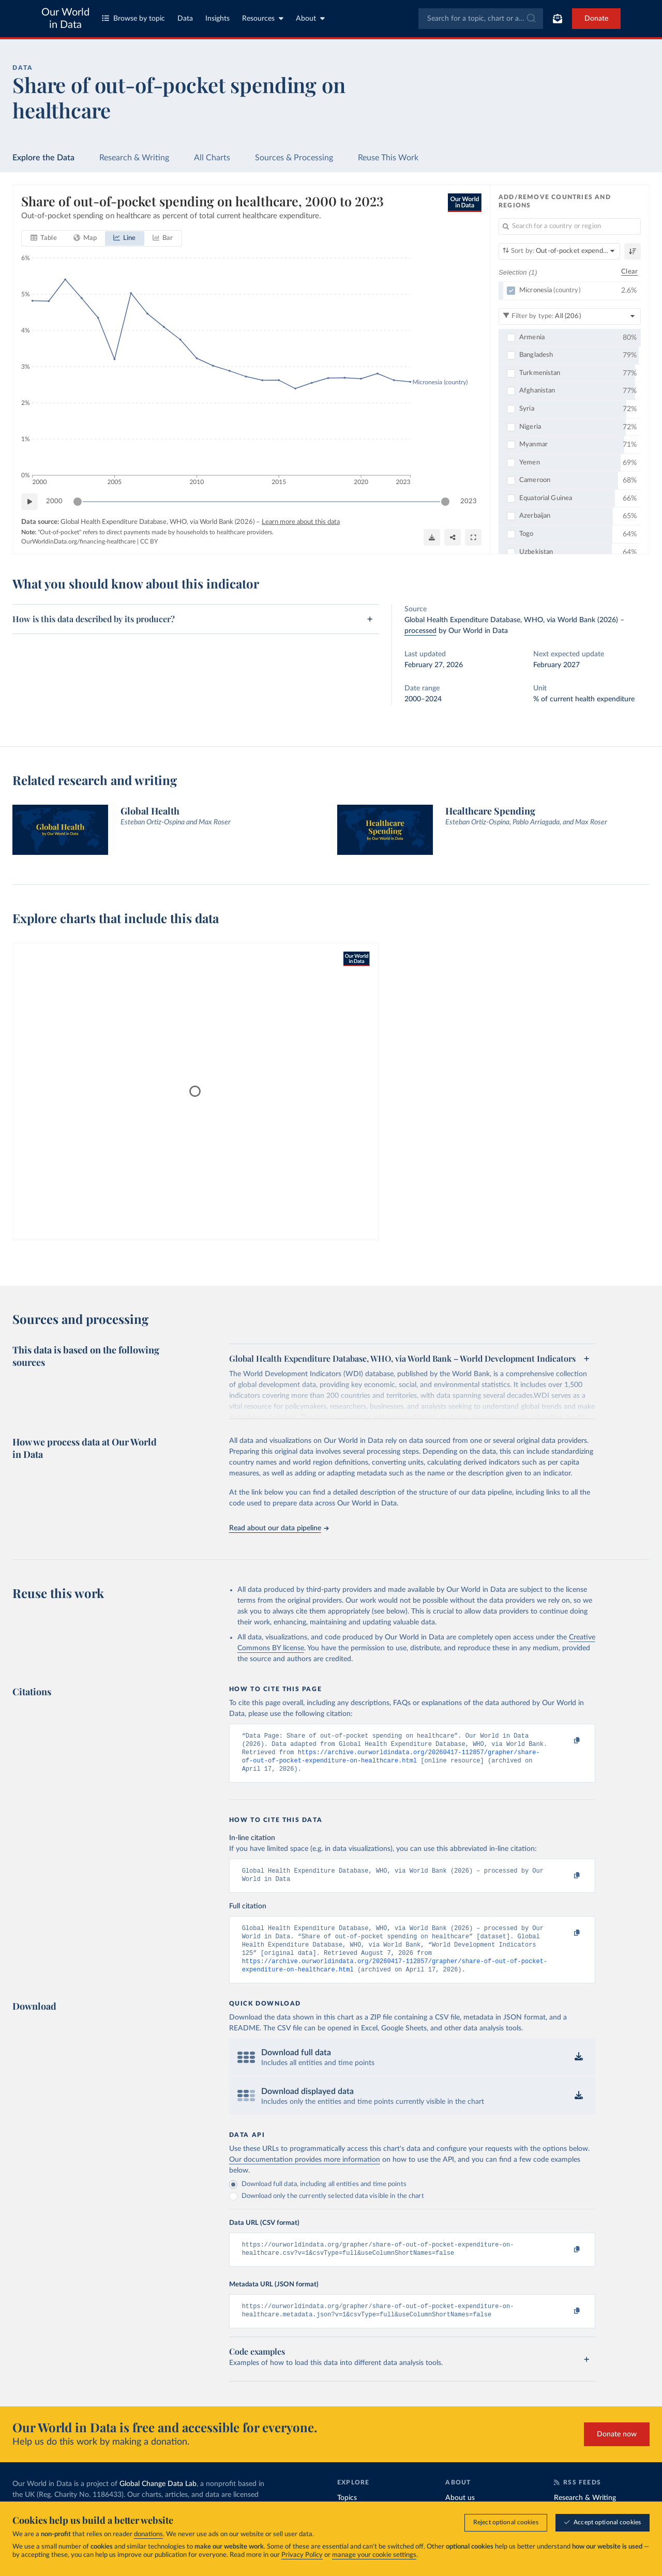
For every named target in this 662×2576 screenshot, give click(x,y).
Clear (629, 272)
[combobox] (480, 18)
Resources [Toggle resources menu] (262, 18)
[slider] (77, 501)
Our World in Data (65, 18)
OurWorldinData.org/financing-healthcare (78, 541)
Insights (217, 18)
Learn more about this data (301, 522)
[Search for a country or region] (570, 226)
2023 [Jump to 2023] (468, 501)
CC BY (149, 541)
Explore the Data (43, 158)
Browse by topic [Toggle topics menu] (133, 18)
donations (148, 2534)
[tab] (43, 238)
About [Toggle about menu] (310, 18)
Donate (596, 18)
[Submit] (530, 18)
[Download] (432, 537)
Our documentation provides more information (304, 2173)
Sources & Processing (294, 158)
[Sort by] (559, 251)
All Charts (212, 158)
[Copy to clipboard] (565, 1741)
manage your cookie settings (374, 2555)
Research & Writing (134, 158)
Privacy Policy (302, 2555)
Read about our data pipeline (278, 1528)
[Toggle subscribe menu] (557, 18)
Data (185, 18)
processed (420, 631)
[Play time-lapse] (29, 501)
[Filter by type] (570, 316)
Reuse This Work (388, 158)
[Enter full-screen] (473, 537)
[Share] (452, 537)
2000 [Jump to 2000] (54, 501)
